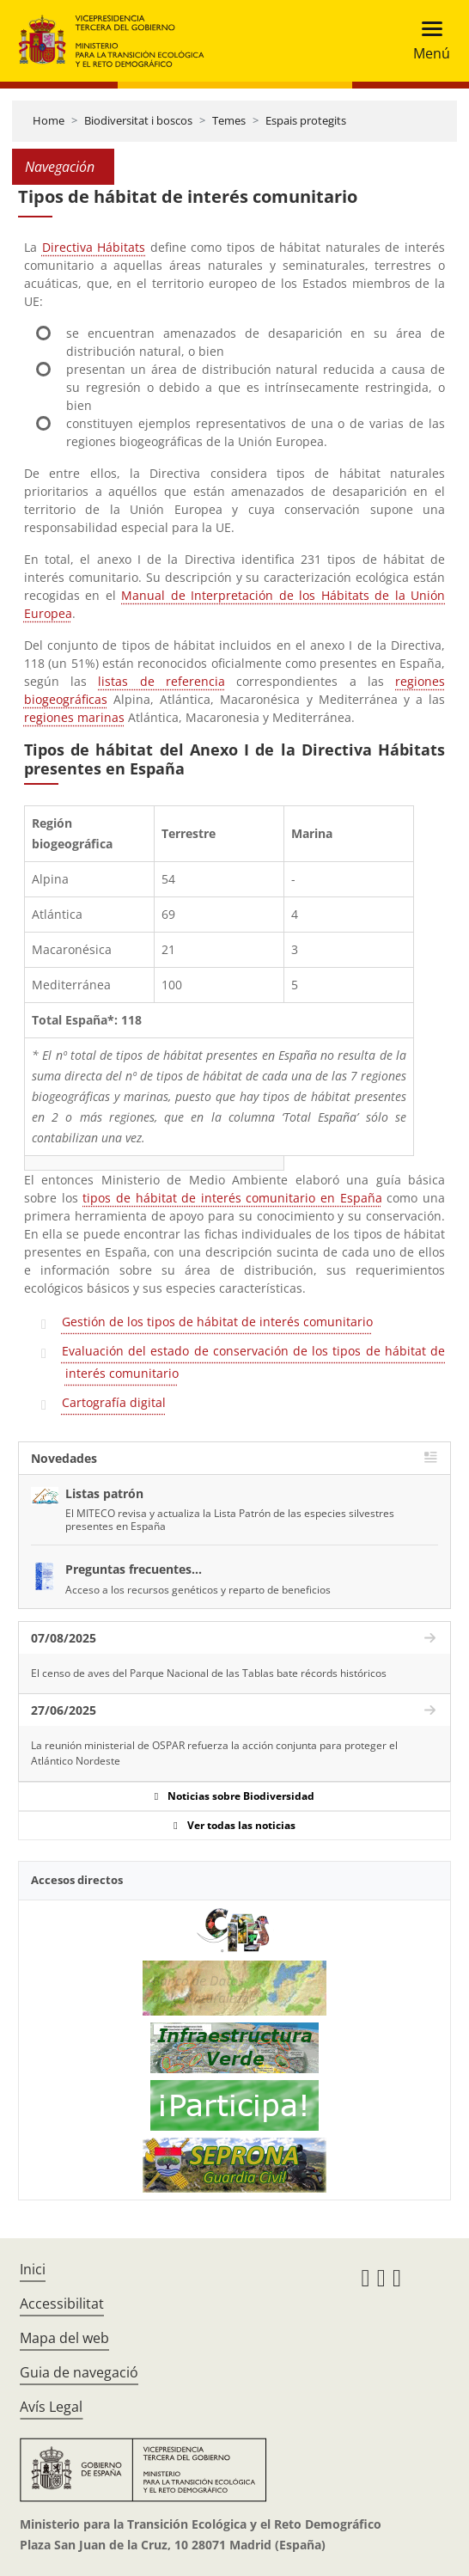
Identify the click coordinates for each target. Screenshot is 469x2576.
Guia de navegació (79, 2372)
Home (48, 120)
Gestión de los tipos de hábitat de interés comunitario (217, 1321)
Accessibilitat (62, 2303)
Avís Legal (51, 2406)
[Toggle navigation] (426, 41)
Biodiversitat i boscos (138, 120)
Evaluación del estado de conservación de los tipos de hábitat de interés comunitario (253, 1362)
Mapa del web (64, 2337)
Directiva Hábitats (94, 247)
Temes (229, 120)
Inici (33, 2269)
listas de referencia (161, 681)
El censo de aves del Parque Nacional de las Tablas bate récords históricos (209, 1673)
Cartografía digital (114, 1402)
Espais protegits (305, 120)
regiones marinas (74, 717)
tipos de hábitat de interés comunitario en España (232, 1198)
